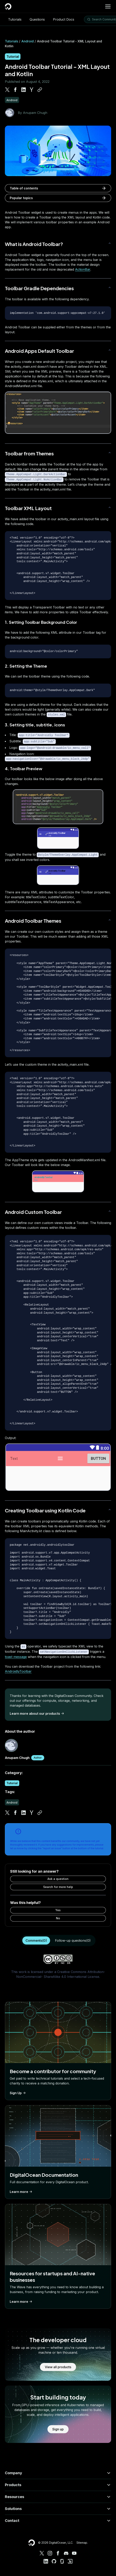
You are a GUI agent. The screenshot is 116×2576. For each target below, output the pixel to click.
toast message (16, 1655)
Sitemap (81, 2540)
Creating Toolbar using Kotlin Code (45, 1508)
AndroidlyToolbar (18, 1669)
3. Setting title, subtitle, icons (35, 724)
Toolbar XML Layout (28, 508)
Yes (58, 1908)
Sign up (58, 2427)
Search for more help (58, 1884)
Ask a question (58, 1876)
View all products (58, 2365)
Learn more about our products (37, 1711)
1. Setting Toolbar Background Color (41, 621)
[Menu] (108, 6)
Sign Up (18, 2091)
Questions (37, 19)
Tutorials (14, 19)
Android (27, 41)
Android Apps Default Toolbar (39, 351)
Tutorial (12, 57)
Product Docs (63, 19)
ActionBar (82, 269)
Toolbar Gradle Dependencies (39, 288)
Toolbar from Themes (29, 453)
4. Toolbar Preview (23, 767)
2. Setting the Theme (26, 665)
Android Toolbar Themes (33, 919)
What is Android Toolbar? (34, 244)
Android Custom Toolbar (33, 1210)
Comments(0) (36, 1938)
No (58, 1916)
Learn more (21, 2189)
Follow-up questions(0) (73, 1938)
